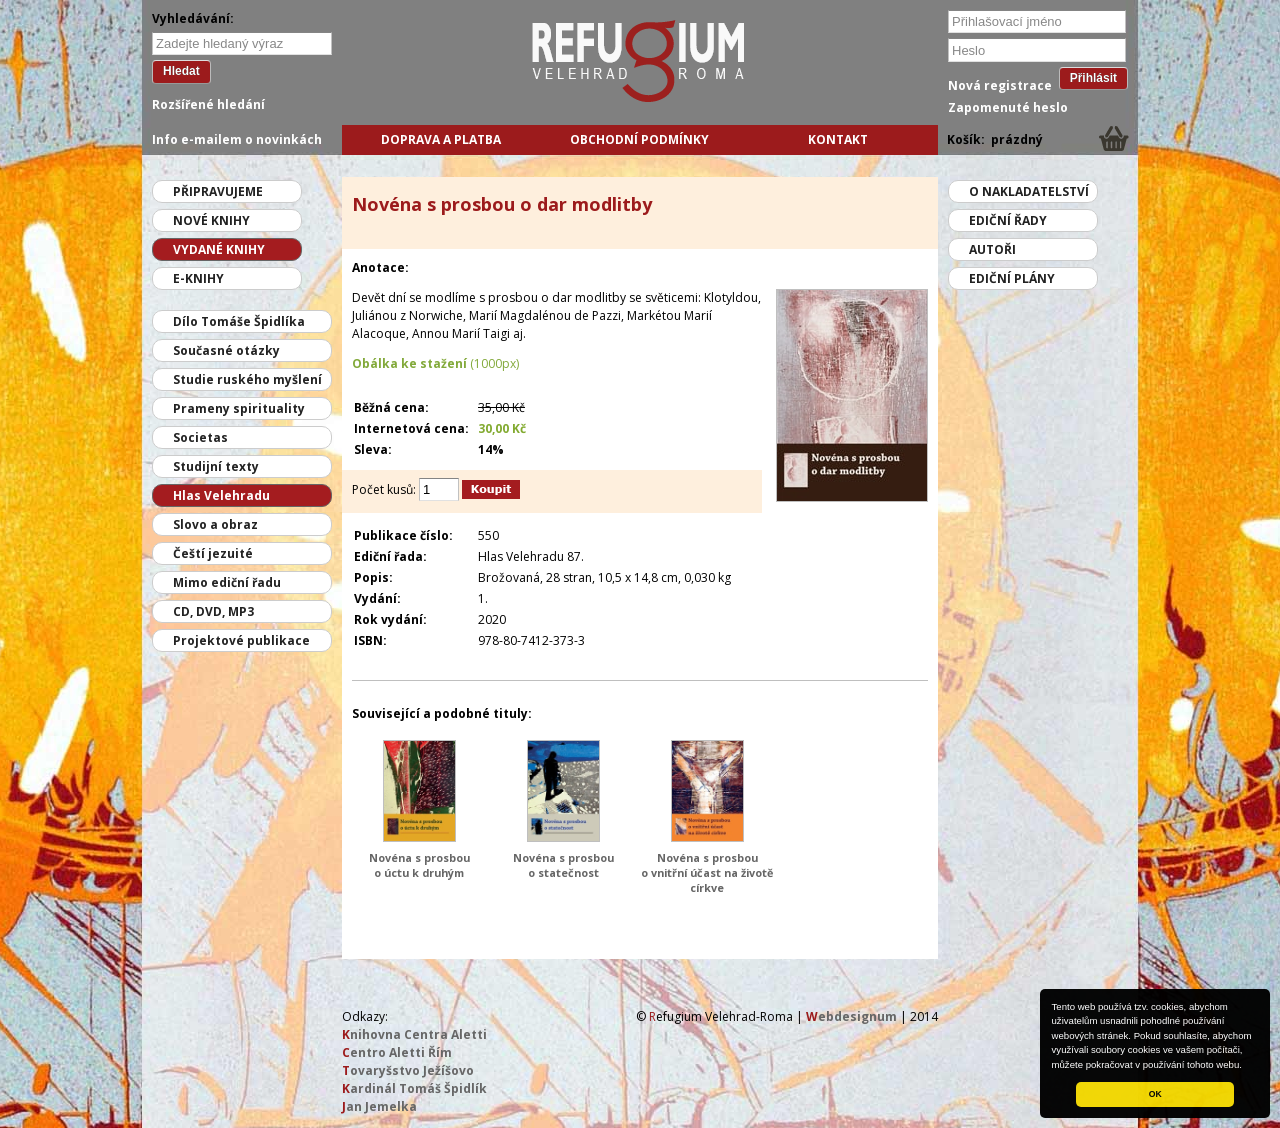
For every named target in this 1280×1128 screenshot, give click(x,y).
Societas (200, 437)
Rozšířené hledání (208, 104)
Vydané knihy (219, 249)
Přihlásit (1093, 78)
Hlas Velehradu (221, 495)
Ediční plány (1012, 278)
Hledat (181, 71)
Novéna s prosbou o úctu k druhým (419, 865)
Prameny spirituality (239, 408)
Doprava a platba (441, 139)
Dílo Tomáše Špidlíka (239, 321)
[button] (1247, 1066)
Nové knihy (211, 220)
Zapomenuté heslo (1008, 107)
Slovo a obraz (215, 524)
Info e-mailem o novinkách (237, 139)
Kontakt (838, 139)
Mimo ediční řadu (227, 582)
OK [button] (1155, 1094)
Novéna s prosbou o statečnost (563, 865)
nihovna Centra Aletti (414, 1034)
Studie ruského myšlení (247, 379)
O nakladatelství (1029, 191)
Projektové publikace (241, 640)
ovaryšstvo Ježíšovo (408, 1070)
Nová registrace (1000, 85)
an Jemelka (379, 1106)
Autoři (992, 249)
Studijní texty (216, 466)
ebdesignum (851, 1016)
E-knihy (198, 278)
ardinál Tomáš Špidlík (414, 1088)
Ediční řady (1008, 220)
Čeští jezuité (213, 553)
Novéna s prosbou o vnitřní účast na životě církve (707, 872)
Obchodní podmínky (639, 139)
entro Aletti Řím (397, 1052)
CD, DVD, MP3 (213, 611)
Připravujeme (218, 191)
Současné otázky (226, 350)
